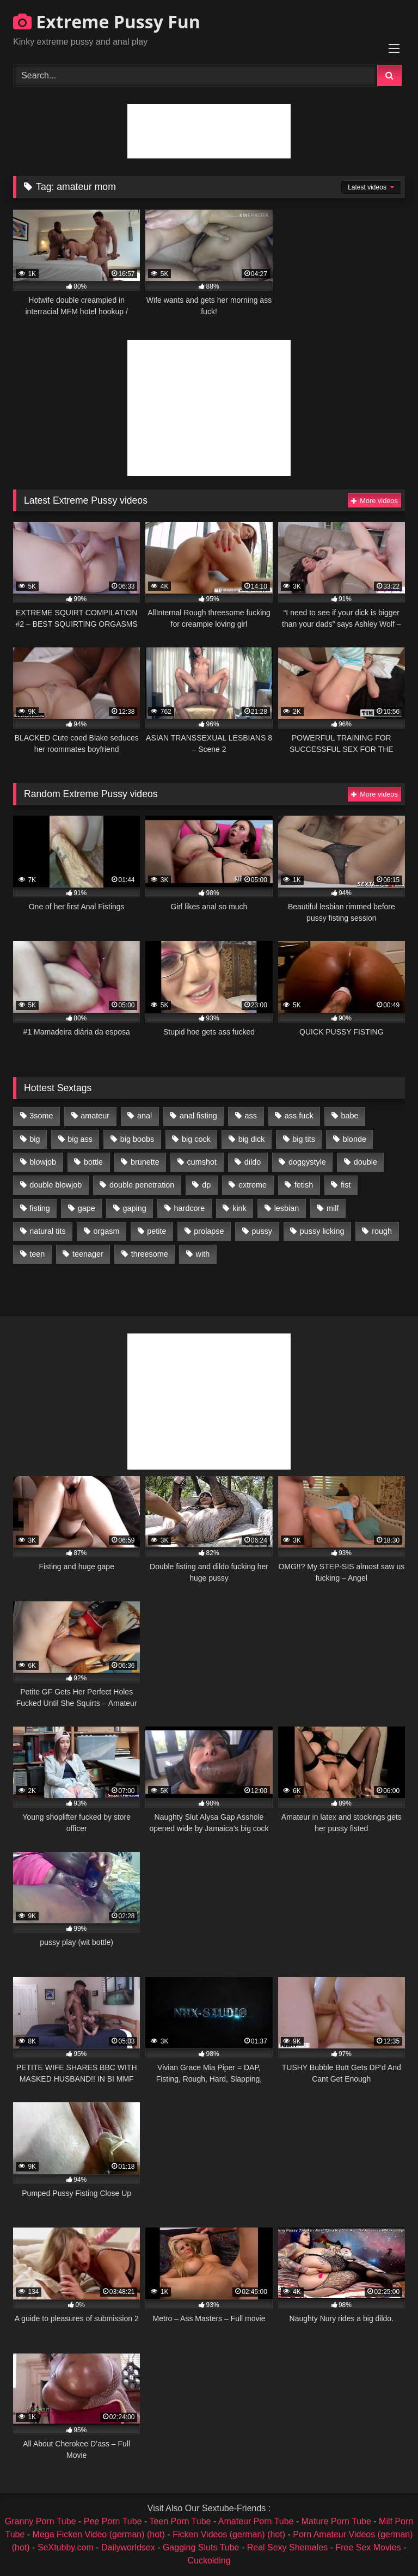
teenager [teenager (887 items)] (87, 1254)
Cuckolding (208, 2560)
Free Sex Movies (368, 2547)
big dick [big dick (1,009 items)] (251, 1139)
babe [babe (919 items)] (349, 1115)
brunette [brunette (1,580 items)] (145, 1162)
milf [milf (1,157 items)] (333, 1208)
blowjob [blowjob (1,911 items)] (42, 1162)
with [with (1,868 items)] (203, 1254)
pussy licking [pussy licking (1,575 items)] (322, 1231)
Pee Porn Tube (113, 2521)
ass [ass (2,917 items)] (251, 1115)
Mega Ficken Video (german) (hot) (99, 2534)
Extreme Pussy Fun (106, 21)
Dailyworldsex (128, 2547)
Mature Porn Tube (336, 2521)
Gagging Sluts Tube (201, 2547)
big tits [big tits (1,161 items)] (303, 1139)
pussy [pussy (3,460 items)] (261, 1231)
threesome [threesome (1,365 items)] (149, 1254)
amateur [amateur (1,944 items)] (95, 1115)
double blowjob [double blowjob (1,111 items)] (55, 1184)
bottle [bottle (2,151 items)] (93, 1162)
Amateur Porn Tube (256, 2521)
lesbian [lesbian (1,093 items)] (286, 1208)
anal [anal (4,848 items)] (144, 1115)
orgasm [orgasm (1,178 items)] (106, 1231)
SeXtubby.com (67, 2547)
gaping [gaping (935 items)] (134, 1208)
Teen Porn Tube (180, 2521)
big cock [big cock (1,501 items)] (196, 1139)
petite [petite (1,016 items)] (156, 1231)
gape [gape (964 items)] (86, 1208)
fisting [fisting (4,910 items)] (39, 1208)
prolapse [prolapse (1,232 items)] (209, 1231)
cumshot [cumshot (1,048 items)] (202, 1162)
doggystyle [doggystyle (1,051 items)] (307, 1162)
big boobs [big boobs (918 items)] (137, 1139)
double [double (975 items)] (365, 1162)
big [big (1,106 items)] (34, 1139)
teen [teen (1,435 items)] (37, 1254)
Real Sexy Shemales (287, 2547)
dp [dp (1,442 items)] (206, 1184)
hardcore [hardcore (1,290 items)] (189, 1208)
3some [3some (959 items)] (41, 1115)
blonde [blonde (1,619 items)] (354, 1139)
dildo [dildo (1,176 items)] (252, 1162)
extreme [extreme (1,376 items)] (252, 1184)
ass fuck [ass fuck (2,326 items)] (299, 1115)
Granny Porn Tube (40, 2521)
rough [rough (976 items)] (382, 1231)
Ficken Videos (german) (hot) (229, 2534)
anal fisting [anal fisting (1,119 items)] (198, 1115)
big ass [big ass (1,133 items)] (80, 1139)
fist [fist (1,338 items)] (346, 1184)
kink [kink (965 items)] (239, 1208)
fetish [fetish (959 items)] (303, 1184)
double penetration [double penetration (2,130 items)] (141, 1184)
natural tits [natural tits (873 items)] (47, 1231)
